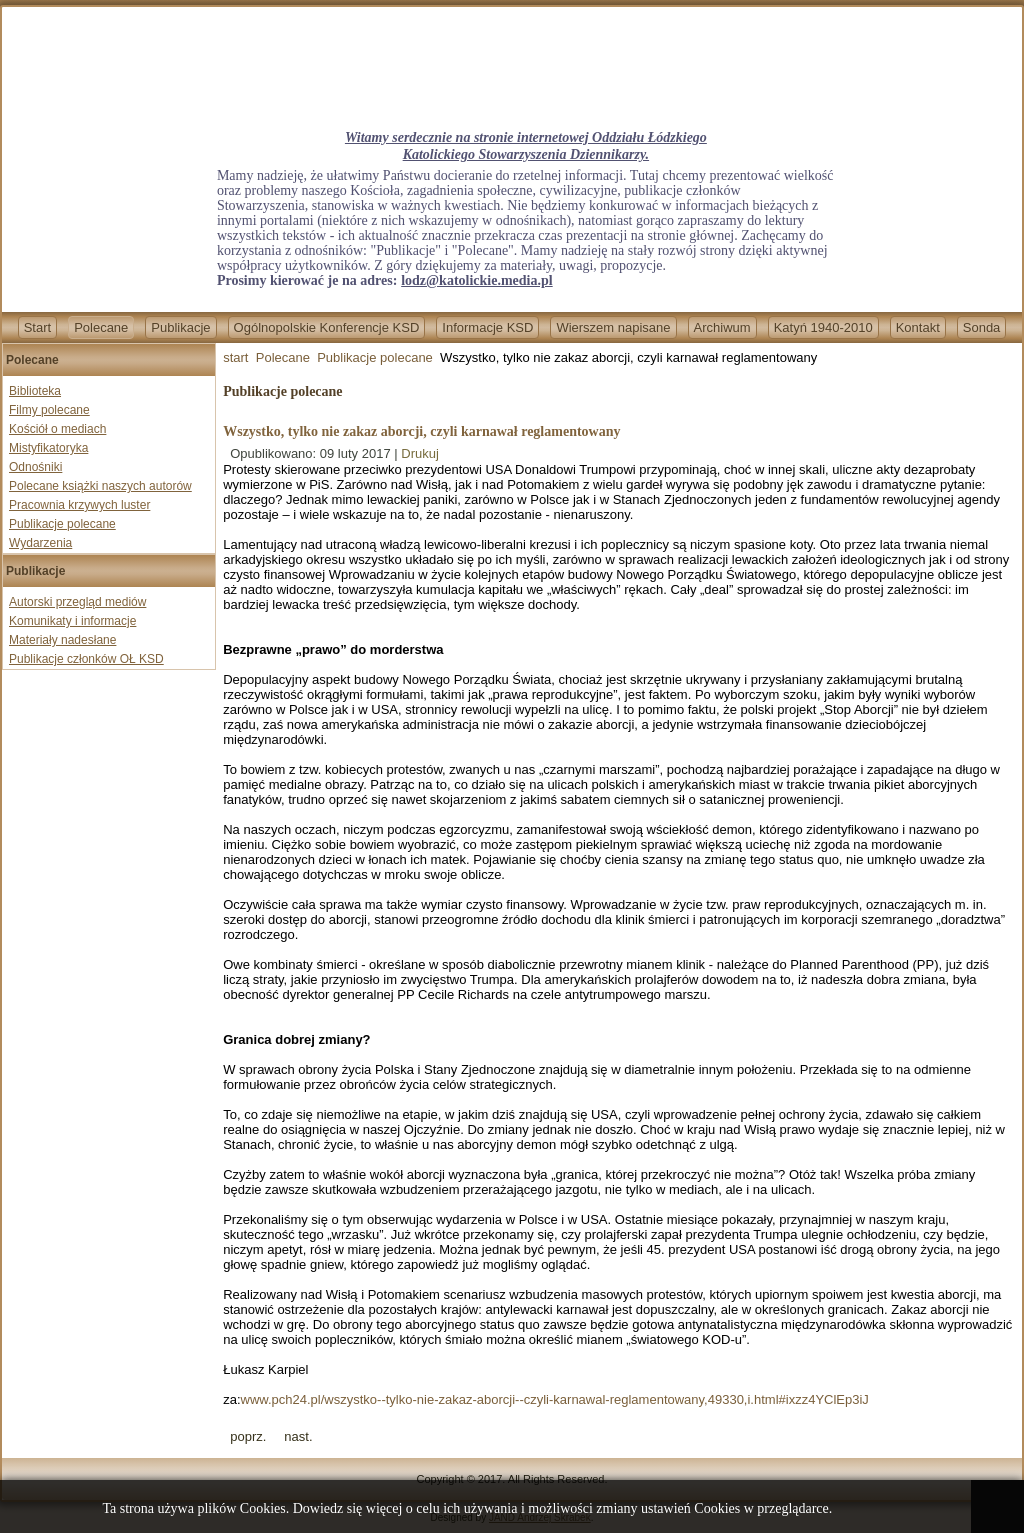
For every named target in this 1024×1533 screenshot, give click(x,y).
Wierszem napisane (613, 327)
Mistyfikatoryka (48, 448)
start (235, 357)
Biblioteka (35, 391)
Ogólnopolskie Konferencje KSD (327, 327)
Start (37, 327)
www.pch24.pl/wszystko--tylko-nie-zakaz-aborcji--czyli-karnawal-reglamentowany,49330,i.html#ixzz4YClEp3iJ (555, 1399)
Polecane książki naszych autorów (100, 486)
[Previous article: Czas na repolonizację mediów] (248, 1436)
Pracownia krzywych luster (79, 505)
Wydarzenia (40, 543)
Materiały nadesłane (62, 640)
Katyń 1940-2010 (823, 327)
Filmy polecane (49, 410)
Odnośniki (35, 467)
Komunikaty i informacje (72, 621)
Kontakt (918, 327)
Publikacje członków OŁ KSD (86, 659)
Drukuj (420, 453)
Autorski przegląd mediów (77, 602)
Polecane (101, 327)
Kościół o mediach (57, 429)
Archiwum (722, 327)
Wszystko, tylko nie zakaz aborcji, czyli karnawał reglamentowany (421, 431)
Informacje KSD (487, 327)
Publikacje (180, 327)
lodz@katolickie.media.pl (476, 280)
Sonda (982, 327)
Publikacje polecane (62, 524)
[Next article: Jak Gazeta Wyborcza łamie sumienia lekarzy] (298, 1436)
